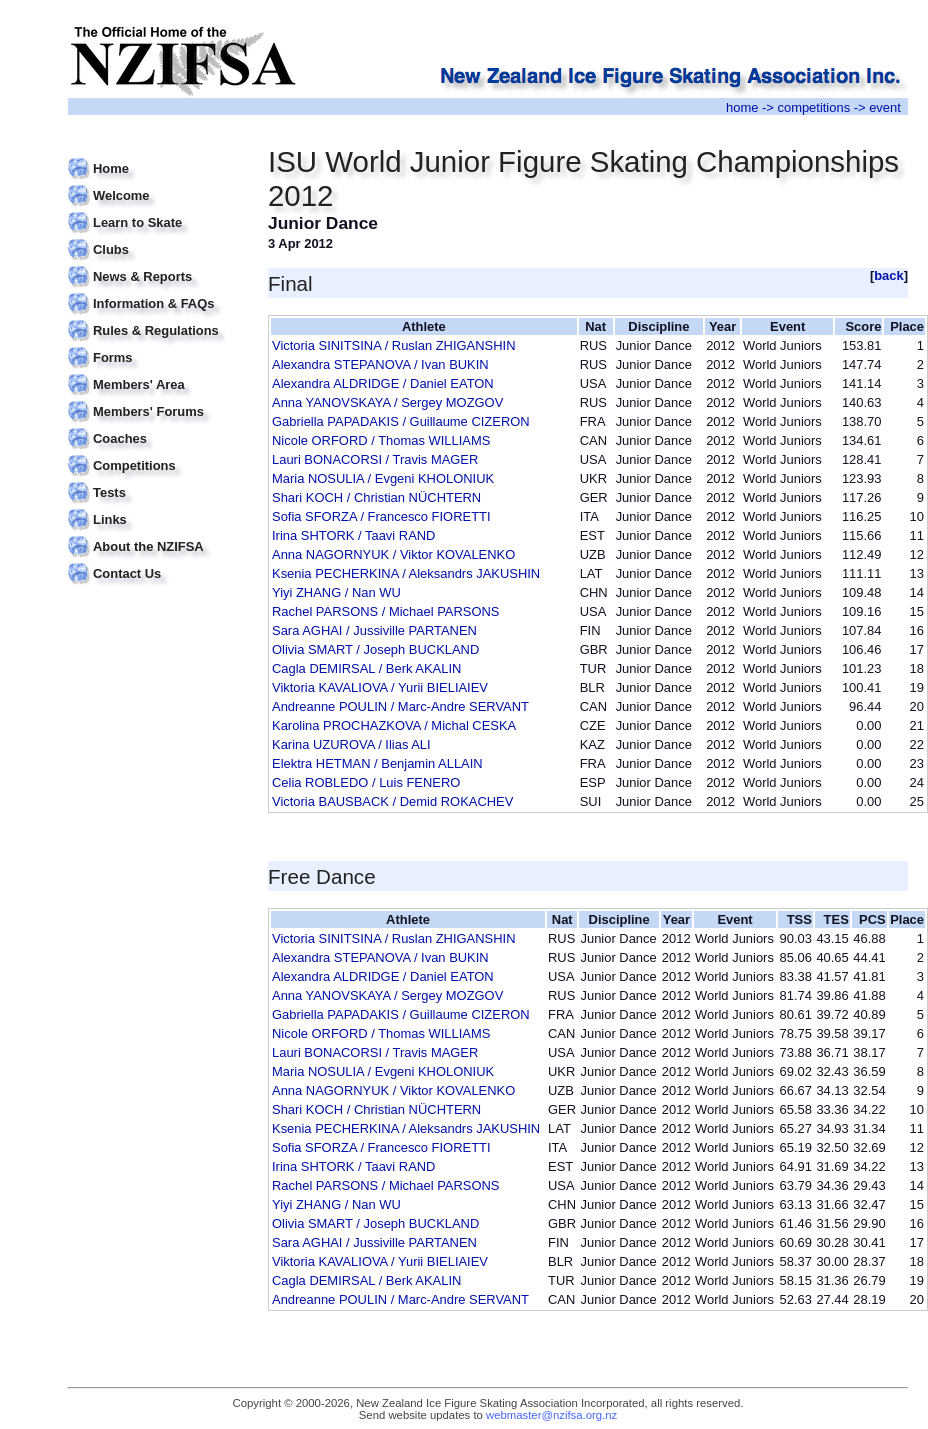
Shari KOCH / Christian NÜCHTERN (376, 497)
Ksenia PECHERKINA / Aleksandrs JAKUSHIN (406, 573)
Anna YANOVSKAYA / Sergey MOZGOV (387, 402)
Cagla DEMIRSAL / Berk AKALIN (366, 668)
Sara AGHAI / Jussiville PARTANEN (374, 630)
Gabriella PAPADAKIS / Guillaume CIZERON (401, 421)
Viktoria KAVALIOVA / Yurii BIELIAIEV (380, 687)
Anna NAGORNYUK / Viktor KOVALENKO (393, 554)
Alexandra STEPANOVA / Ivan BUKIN (380, 364)
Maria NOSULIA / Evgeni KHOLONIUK (383, 478)
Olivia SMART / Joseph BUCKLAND (375, 649)
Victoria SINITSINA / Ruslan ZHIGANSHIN (393, 345)
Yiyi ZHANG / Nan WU (336, 592)
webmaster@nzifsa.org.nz (551, 1415)
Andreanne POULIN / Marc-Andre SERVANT (400, 706)
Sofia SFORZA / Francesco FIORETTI (381, 516)
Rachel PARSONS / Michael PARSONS (385, 611)
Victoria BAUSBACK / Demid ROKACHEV (392, 801)
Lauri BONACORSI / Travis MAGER (375, 459)
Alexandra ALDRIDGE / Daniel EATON (383, 383)
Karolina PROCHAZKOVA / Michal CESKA (394, 725)
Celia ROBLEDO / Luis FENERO (366, 782)
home (742, 107)
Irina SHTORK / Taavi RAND (353, 535)
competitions (813, 107)
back (889, 275)
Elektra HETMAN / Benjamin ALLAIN (377, 763)
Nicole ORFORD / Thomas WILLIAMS (381, 440)
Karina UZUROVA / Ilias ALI (351, 744)
